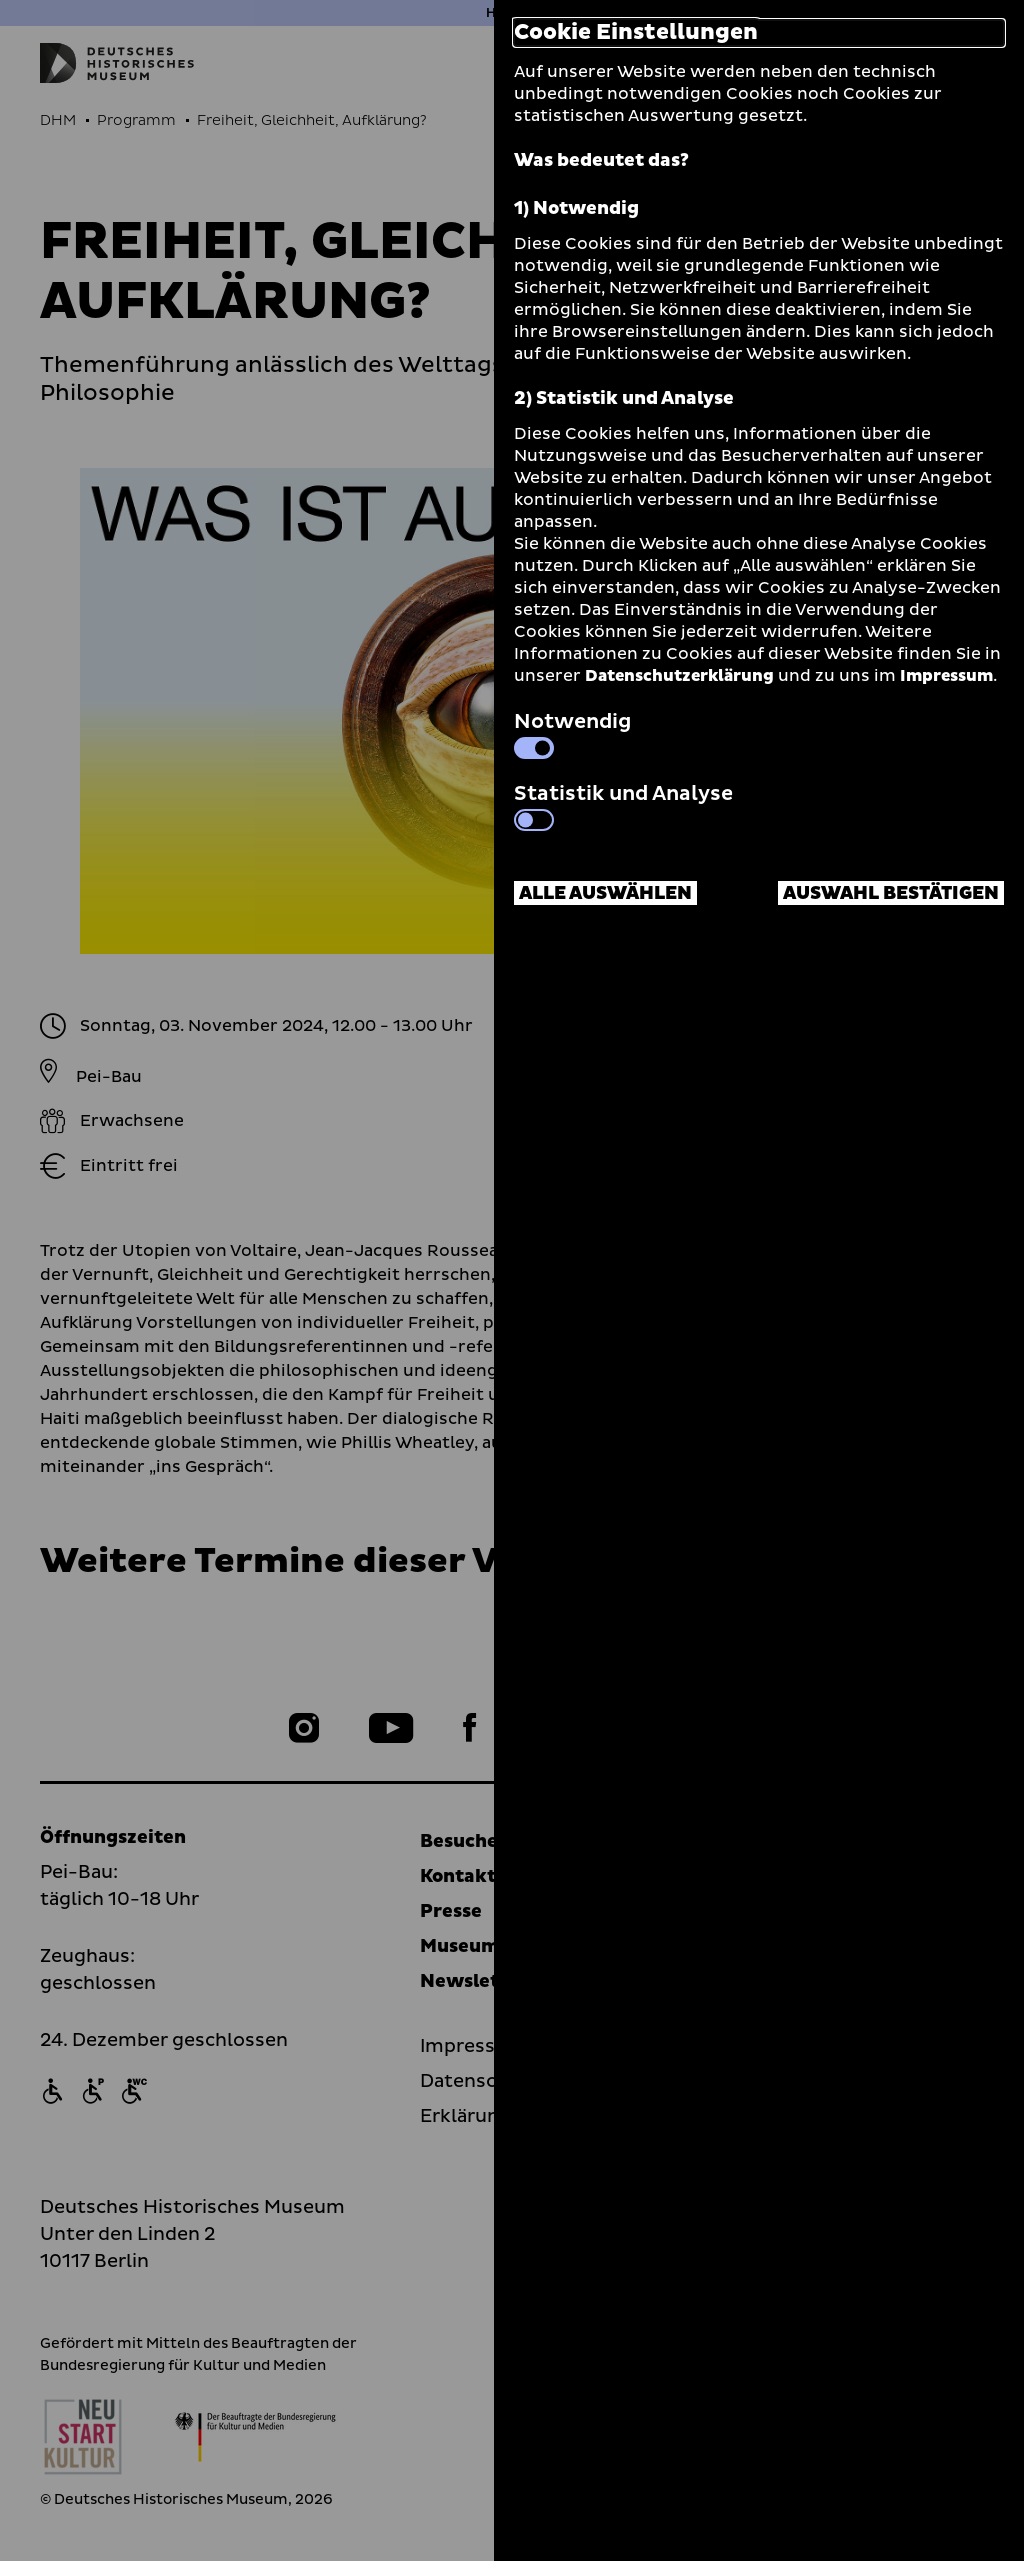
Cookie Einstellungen (636, 33)
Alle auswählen (605, 893)
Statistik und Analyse (623, 805)
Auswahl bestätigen (891, 893)
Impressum (946, 676)
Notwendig (572, 733)
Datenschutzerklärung (679, 676)
